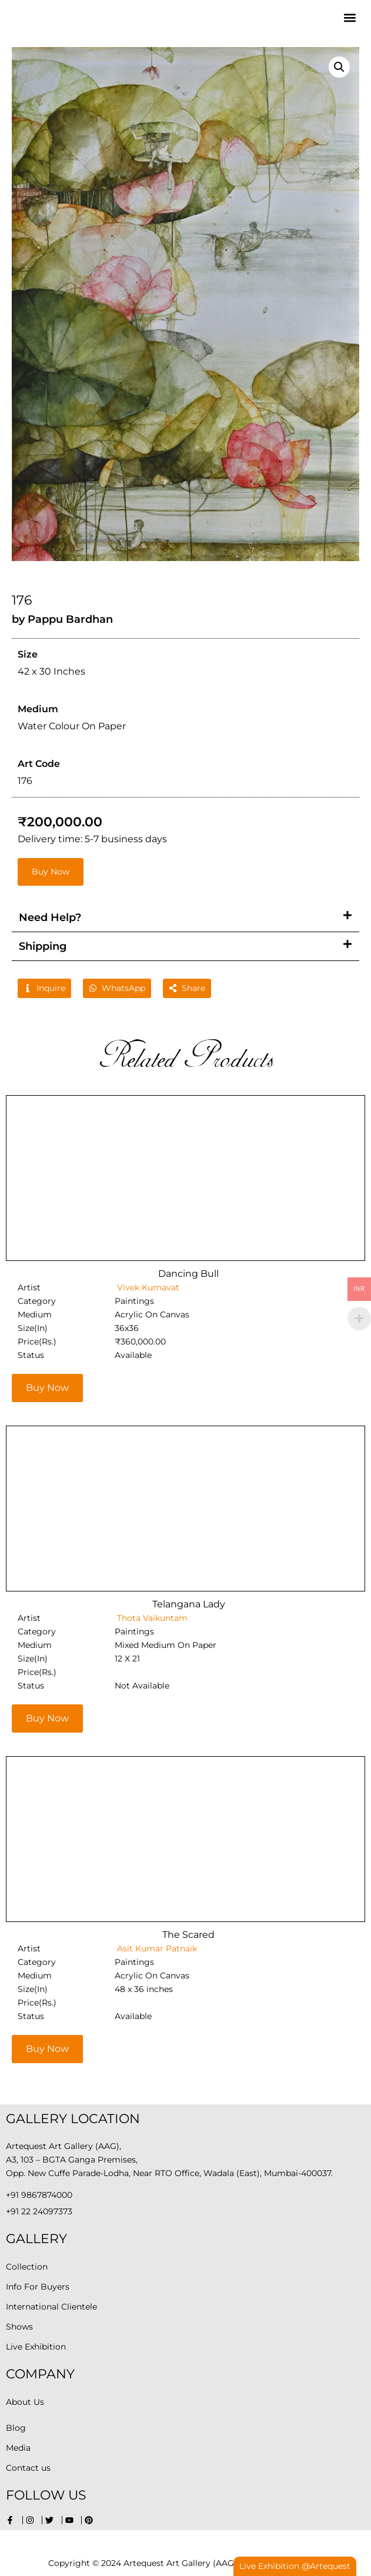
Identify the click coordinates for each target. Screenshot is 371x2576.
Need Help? (50, 917)
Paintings (134, 1301)
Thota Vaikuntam (151, 1618)
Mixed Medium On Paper (165, 1645)
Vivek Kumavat (147, 1287)
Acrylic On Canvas (152, 1314)
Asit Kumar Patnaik (156, 1948)
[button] (349, 18)
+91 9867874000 (39, 2195)
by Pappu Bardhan (62, 619)
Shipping (42, 946)
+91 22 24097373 (39, 2211)
